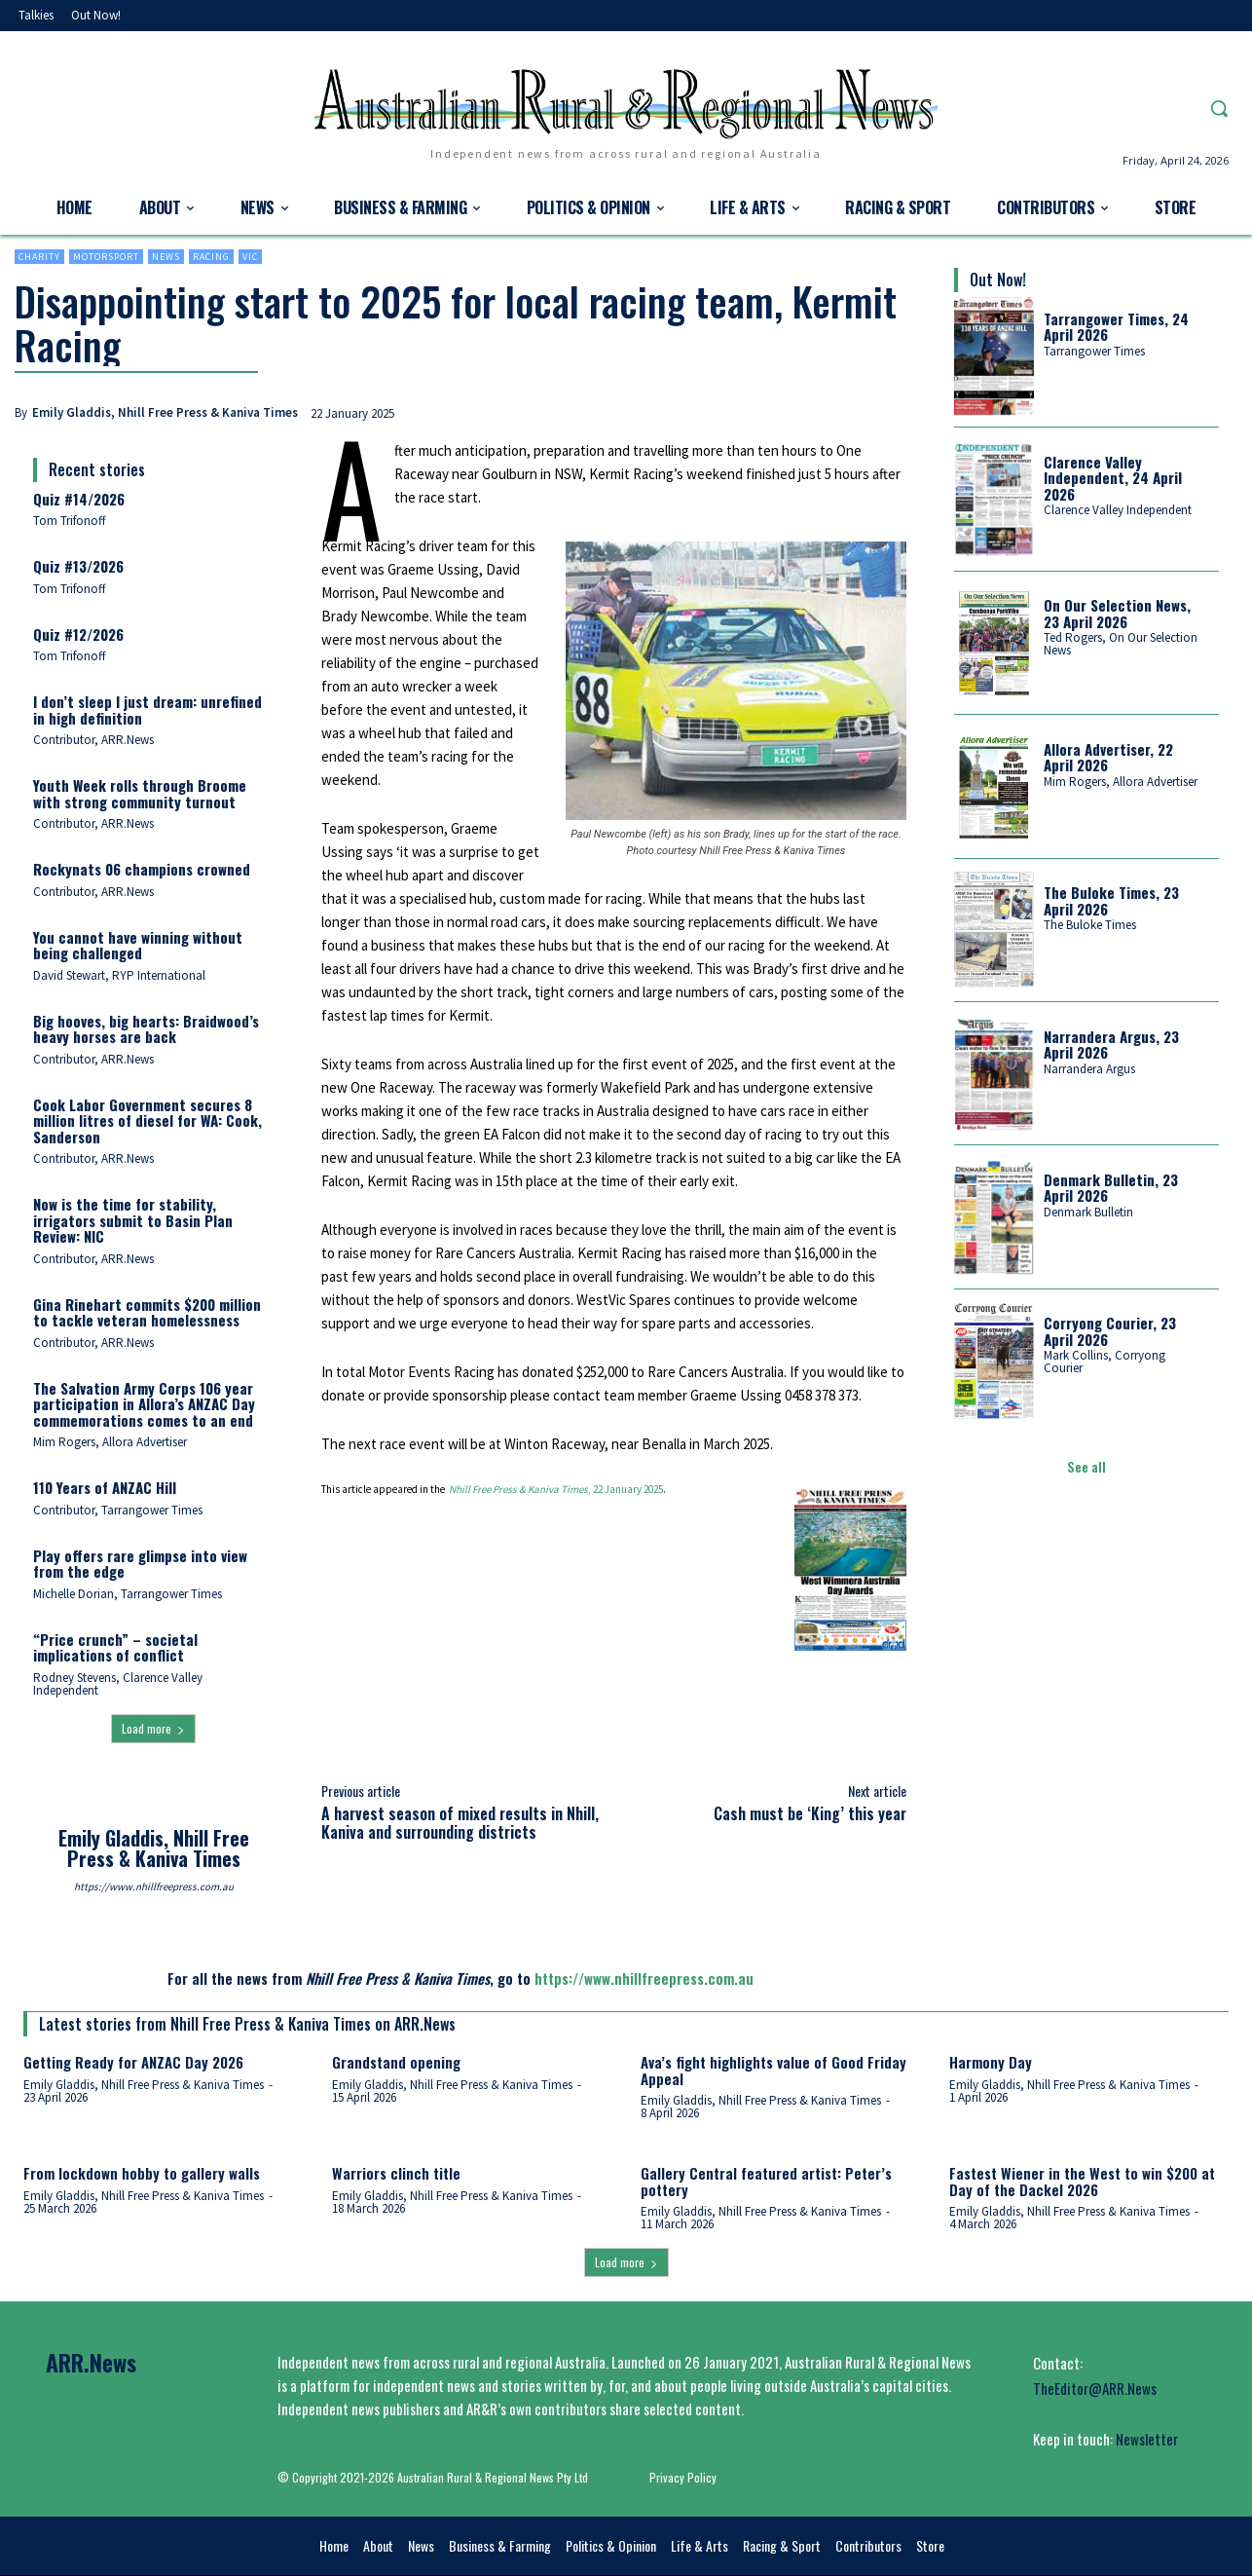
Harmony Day (990, 2061)
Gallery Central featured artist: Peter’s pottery (766, 2181)
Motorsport (106, 256)
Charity (39, 256)
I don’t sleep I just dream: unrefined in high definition (147, 709)
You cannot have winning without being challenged (137, 945)
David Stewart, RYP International (119, 975)
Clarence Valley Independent (1118, 510)
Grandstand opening (396, 2061)
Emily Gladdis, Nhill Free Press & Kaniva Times (165, 412)
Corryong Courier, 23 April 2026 (1110, 1331)
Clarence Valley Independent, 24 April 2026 (1113, 477)
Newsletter (1147, 2438)
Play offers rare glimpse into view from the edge (140, 1564)
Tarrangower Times (1094, 351)
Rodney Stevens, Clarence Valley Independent (118, 1684)
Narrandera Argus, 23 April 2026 (1111, 1045)
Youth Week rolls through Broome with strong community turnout (139, 793)
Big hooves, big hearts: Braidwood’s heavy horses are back (146, 1029)
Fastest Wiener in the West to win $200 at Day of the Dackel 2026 (1082, 2181)
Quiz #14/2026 (79, 498)
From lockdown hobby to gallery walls (141, 2173)
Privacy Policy (683, 2477)
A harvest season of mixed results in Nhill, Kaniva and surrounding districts (460, 1823)
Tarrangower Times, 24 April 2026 (1116, 327)
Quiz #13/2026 (78, 566)
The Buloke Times (1090, 924)
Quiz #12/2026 (78, 634)
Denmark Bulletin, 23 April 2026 (1111, 1188)
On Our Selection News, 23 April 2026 (1117, 613)
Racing (211, 256)
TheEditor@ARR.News (1095, 2388)
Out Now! (998, 279)
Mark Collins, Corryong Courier (1104, 1361)
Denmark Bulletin (1088, 1212)
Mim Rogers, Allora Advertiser (110, 1442)
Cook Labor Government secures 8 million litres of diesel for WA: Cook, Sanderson (147, 1120)
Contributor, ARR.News (93, 739)
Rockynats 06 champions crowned (141, 868)
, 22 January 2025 (556, 1489)
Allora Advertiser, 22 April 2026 (1108, 757)
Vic (250, 256)
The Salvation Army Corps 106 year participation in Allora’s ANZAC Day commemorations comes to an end (144, 1404)
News (166, 256)
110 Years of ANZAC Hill (104, 1487)
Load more (153, 1728)
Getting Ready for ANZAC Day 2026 (133, 2061)
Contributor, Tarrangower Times (118, 1510)
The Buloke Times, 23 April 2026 (1111, 900)
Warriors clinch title (396, 2173)
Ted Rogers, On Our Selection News (1120, 643)
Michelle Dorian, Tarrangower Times (127, 1594)
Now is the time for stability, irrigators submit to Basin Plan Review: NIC (133, 1220)
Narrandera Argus (1089, 1069)
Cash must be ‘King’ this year (810, 1813)
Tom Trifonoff (69, 520)
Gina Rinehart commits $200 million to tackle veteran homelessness (147, 1312)
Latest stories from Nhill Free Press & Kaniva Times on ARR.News (247, 2023)
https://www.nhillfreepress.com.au (154, 1886)
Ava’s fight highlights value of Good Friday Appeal (773, 2070)
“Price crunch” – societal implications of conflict (115, 1647)
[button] (1219, 108)
